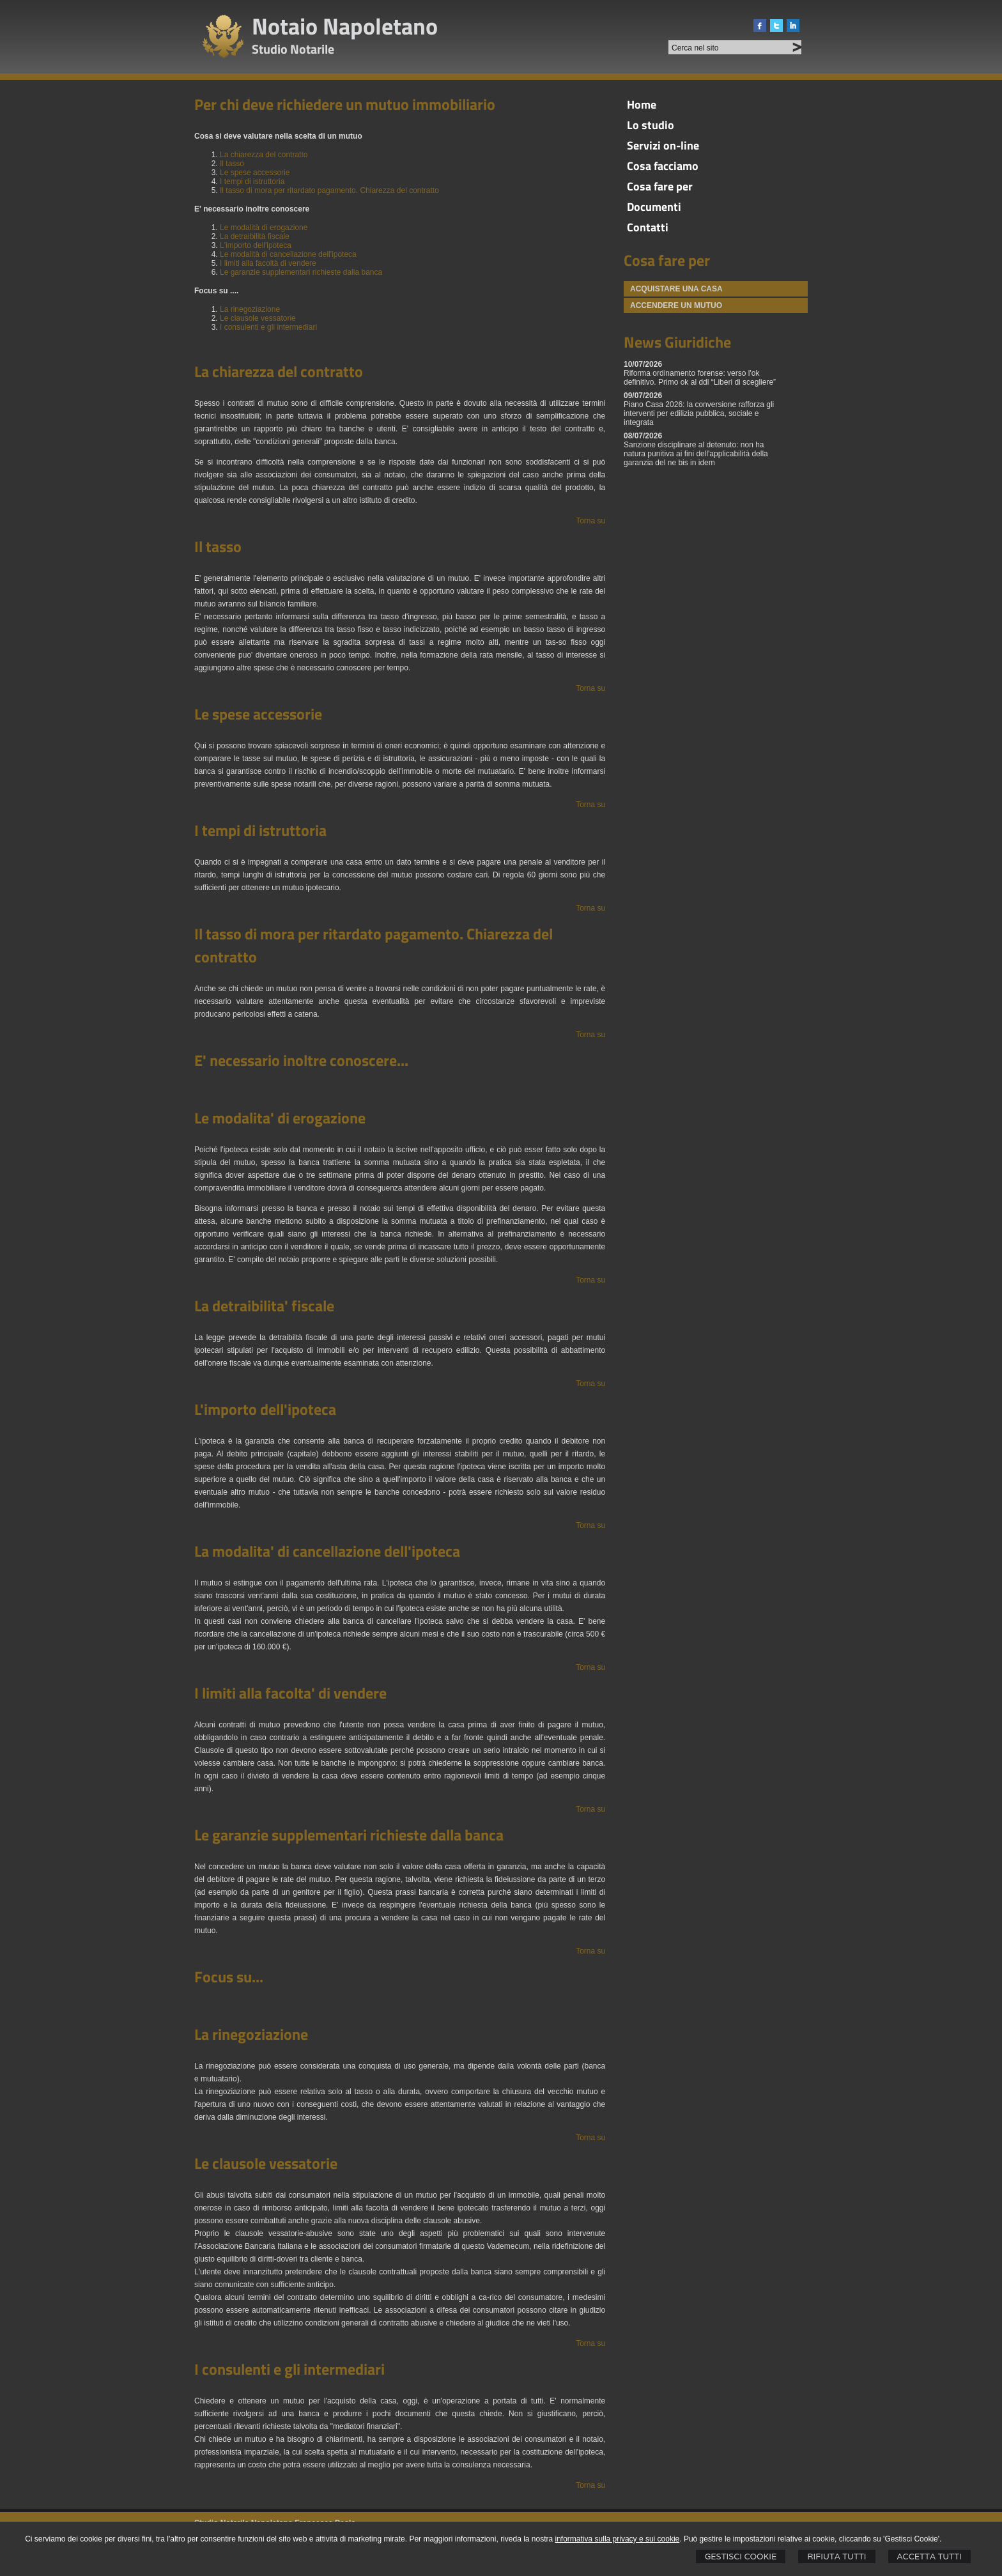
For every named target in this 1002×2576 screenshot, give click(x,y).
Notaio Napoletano (345, 25)
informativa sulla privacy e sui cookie (617, 2538)
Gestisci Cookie (741, 2556)
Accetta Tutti (929, 2556)
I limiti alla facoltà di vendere (268, 263)
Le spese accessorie (254, 172)
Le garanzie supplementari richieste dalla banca (301, 272)
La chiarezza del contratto (263, 154)
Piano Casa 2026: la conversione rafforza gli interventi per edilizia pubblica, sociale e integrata (699, 413)
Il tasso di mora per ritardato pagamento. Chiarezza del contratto (329, 190)
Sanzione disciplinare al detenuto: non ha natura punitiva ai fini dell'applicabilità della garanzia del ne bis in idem (696, 453)
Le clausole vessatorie (258, 318)
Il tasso (232, 163)
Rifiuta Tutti (836, 2556)
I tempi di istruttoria (252, 181)
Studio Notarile (293, 49)
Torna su (590, 520)
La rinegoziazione (250, 309)
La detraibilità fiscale (254, 236)
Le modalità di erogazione (263, 227)
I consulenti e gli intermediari (268, 327)
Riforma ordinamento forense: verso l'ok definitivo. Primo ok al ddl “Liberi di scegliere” (700, 378)
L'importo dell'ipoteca (255, 245)
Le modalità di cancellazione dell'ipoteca (288, 254)
